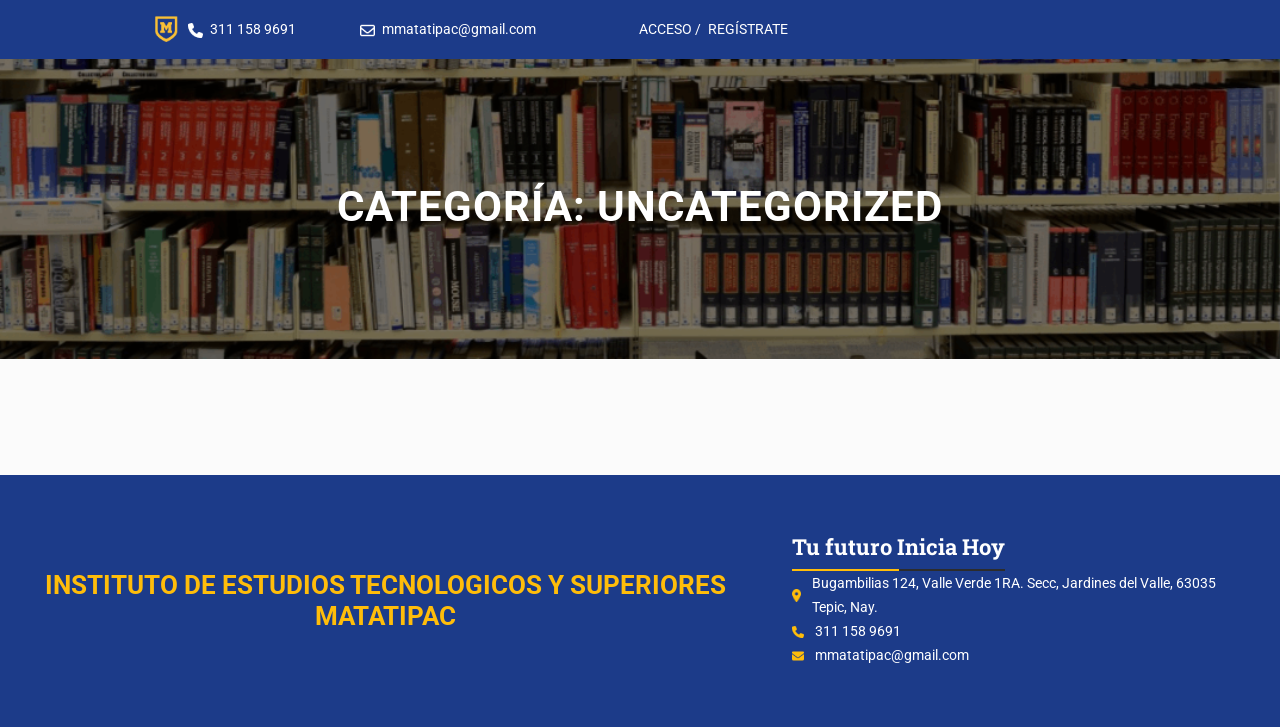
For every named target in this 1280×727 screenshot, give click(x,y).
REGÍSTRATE (748, 29)
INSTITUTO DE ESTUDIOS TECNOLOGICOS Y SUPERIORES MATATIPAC (385, 600)
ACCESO (665, 29)
